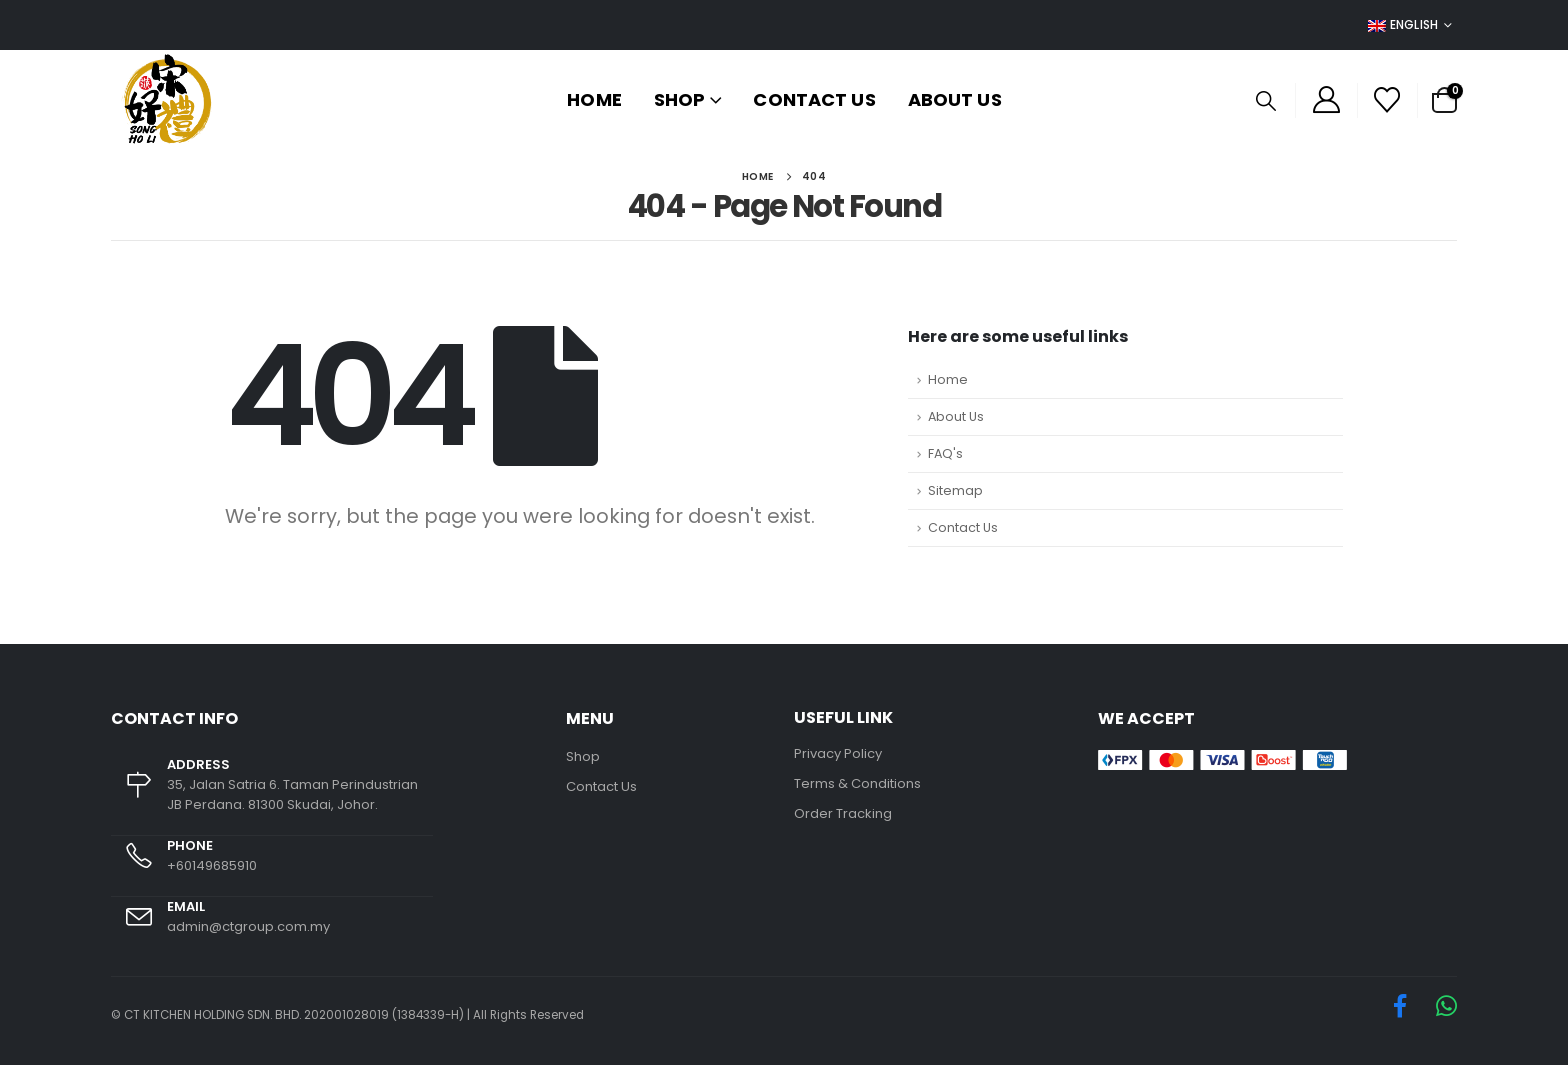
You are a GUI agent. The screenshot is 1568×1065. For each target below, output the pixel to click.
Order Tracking (843, 813)
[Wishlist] (1387, 100)
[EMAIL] (272, 927)
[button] (1266, 101)
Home (594, 99)
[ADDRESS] (272, 795)
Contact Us (814, 99)
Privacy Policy (838, 753)
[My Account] (1326, 100)
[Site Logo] (166, 99)
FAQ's (945, 453)
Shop (679, 99)
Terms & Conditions (857, 783)
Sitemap (955, 490)
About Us (955, 99)
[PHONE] (272, 866)
